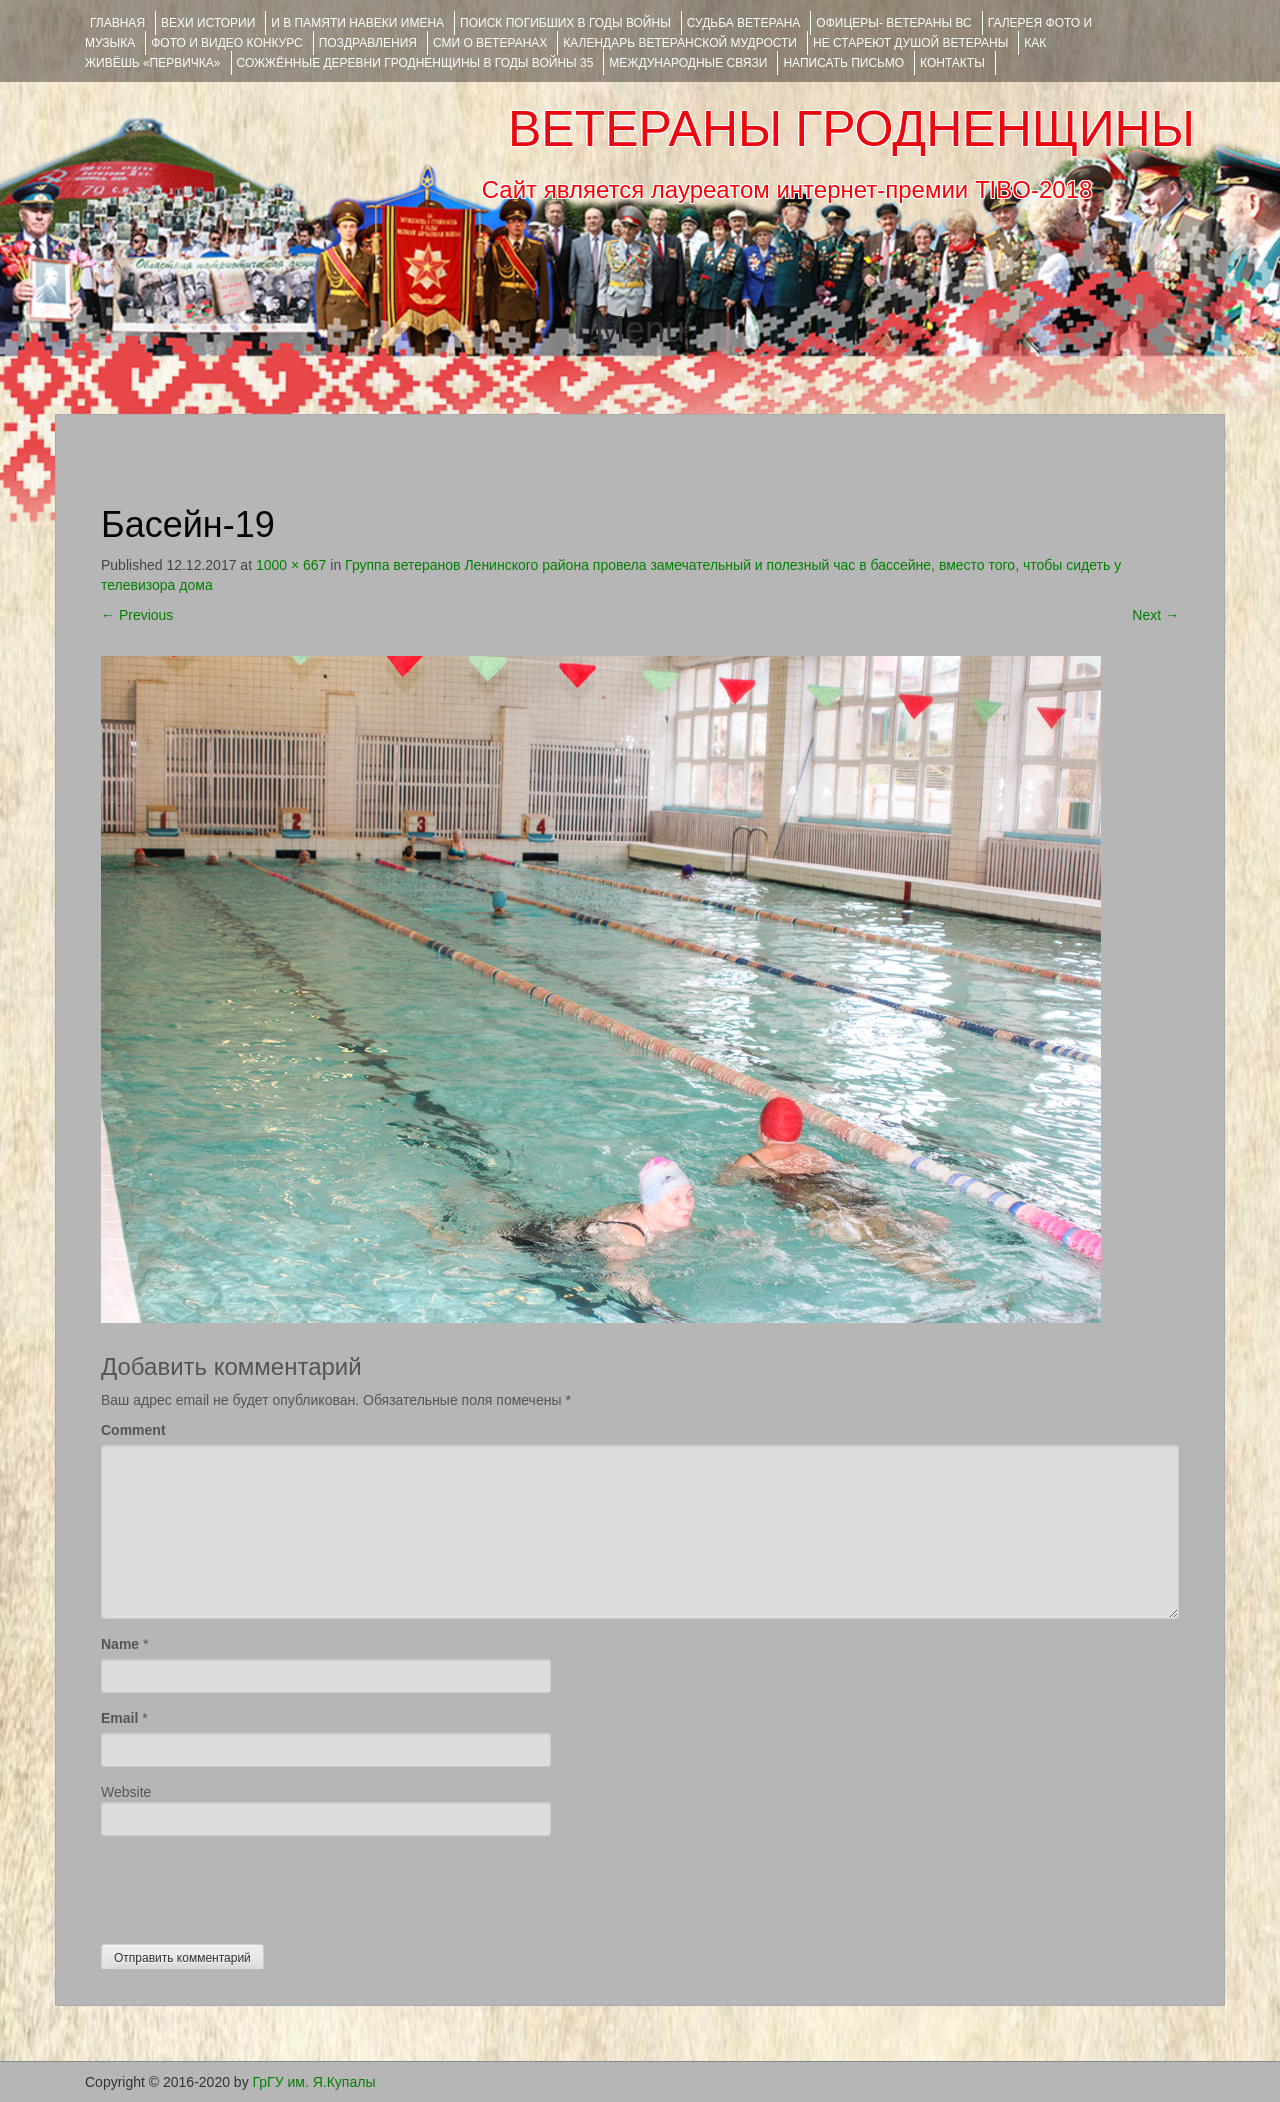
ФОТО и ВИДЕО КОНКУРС (226, 43)
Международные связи (688, 63)
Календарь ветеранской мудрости (680, 43)
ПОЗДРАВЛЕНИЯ (368, 43)
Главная (117, 23)
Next (1155, 615)
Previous (137, 615)
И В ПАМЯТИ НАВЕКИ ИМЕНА (357, 23)
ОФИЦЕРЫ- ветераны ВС (893, 23)
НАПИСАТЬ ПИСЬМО (843, 63)
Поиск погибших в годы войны (565, 23)
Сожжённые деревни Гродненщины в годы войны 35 (415, 63)
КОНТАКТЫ (952, 63)
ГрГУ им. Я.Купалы (314, 2082)
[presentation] (253, 1885)
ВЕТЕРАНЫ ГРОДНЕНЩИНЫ (851, 129)
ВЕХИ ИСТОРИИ (208, 23)
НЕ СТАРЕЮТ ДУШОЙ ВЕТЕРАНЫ (910, 43)
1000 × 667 (291, 565)
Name (120, 1644)
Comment (133, 1430)
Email (119, 1718)
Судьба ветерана (744, 23)
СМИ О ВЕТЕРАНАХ (490, 43)
